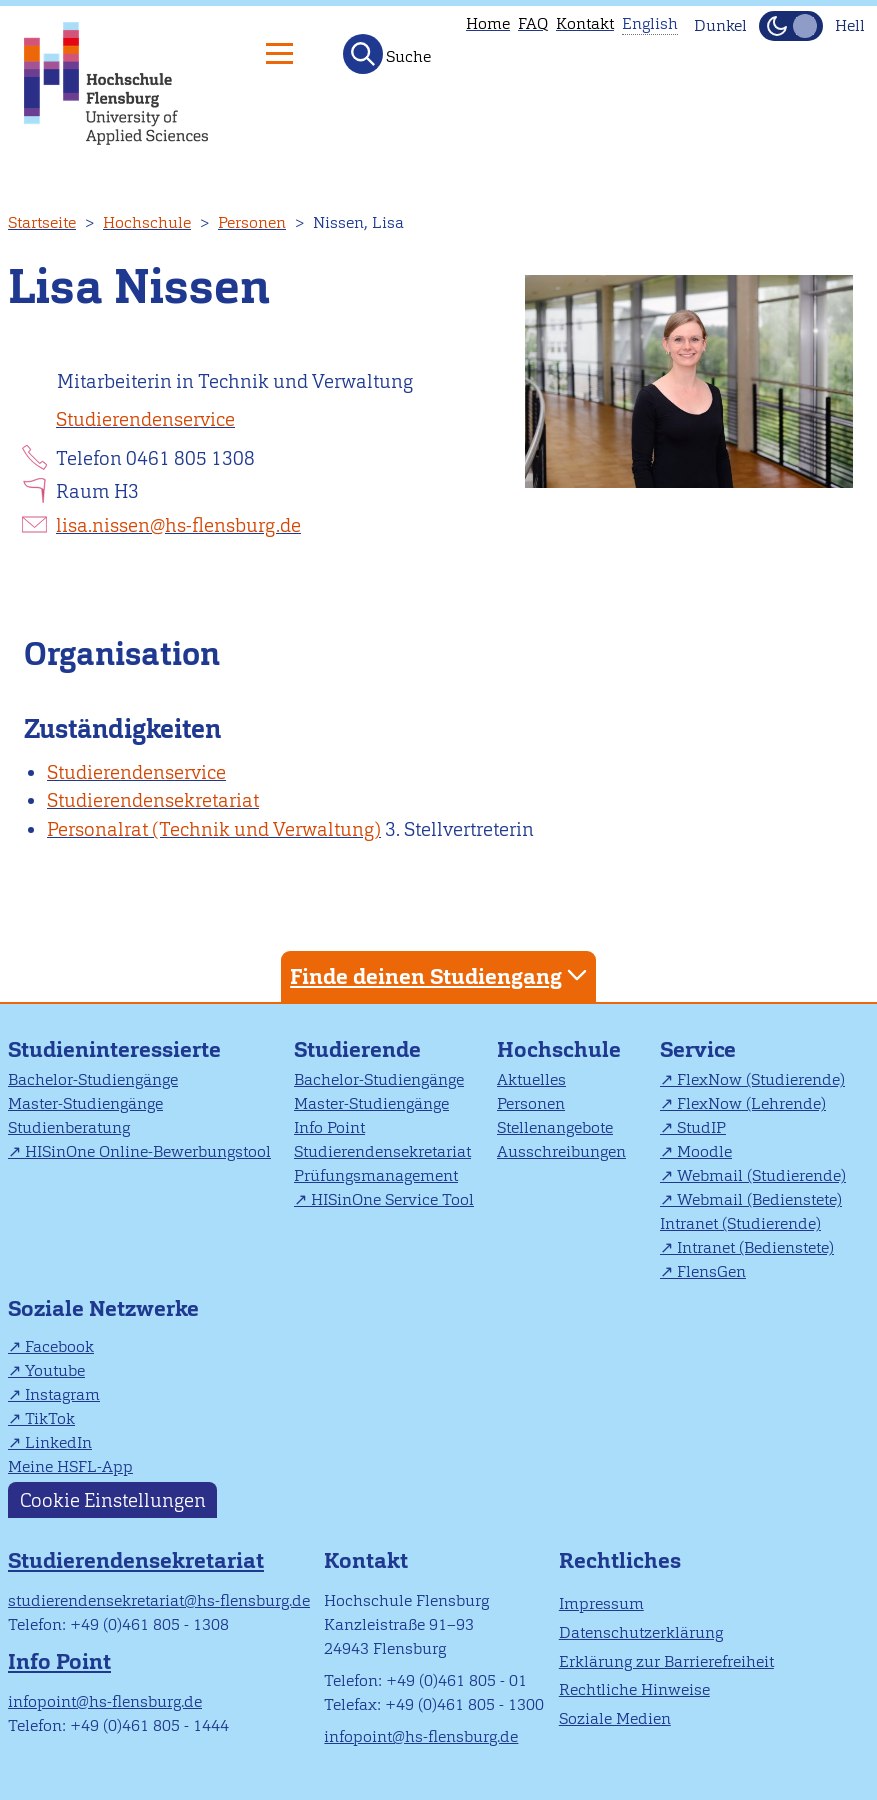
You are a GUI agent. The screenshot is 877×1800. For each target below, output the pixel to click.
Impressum (601, 1603)
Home (488, 23)
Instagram (62, 1394)
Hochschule (147, 222)
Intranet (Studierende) (740, 1223)
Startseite (42, 222)
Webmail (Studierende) (761, 1175)
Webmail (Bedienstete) (759, 1199)
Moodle (704, 1151)
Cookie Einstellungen (113, 1500)
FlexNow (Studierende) (761, 1079)
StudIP (701, 1127)
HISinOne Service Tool (392, 1199)
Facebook (59, 1346)
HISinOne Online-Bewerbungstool (148, 1151)
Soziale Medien (615, 1718)
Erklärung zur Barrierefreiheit (666, 1661)
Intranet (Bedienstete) (755, 1247)
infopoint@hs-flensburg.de (105, 1701)
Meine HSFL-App (70, 1466)
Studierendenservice (145, 419)
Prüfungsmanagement (376, 1175)
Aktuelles (531, 1079)
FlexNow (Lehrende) (751, 1103)
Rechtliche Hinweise (634, 1689)
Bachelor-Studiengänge (93, 1079)
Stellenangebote (555, 1127)
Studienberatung (69, 1127)
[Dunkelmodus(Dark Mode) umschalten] (791, 26)
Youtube (55, 1370)
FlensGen (711, 1271)
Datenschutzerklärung (641, 1632)
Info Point (329, 1127)
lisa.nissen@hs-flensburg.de (178, 525)
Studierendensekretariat (153, 800)
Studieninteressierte (114, 1049)
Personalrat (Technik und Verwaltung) (214, 829)
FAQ (533, 23)
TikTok (50, 1418)
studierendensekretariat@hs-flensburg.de (159, 1600)
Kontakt (585, 23)
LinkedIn (58, 1442)
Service (698, 1049)
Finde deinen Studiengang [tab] (441, 975)
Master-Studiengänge (85, 1103)
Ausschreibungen (561, 1151)
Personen (252, 222)
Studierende (357, 1049)
